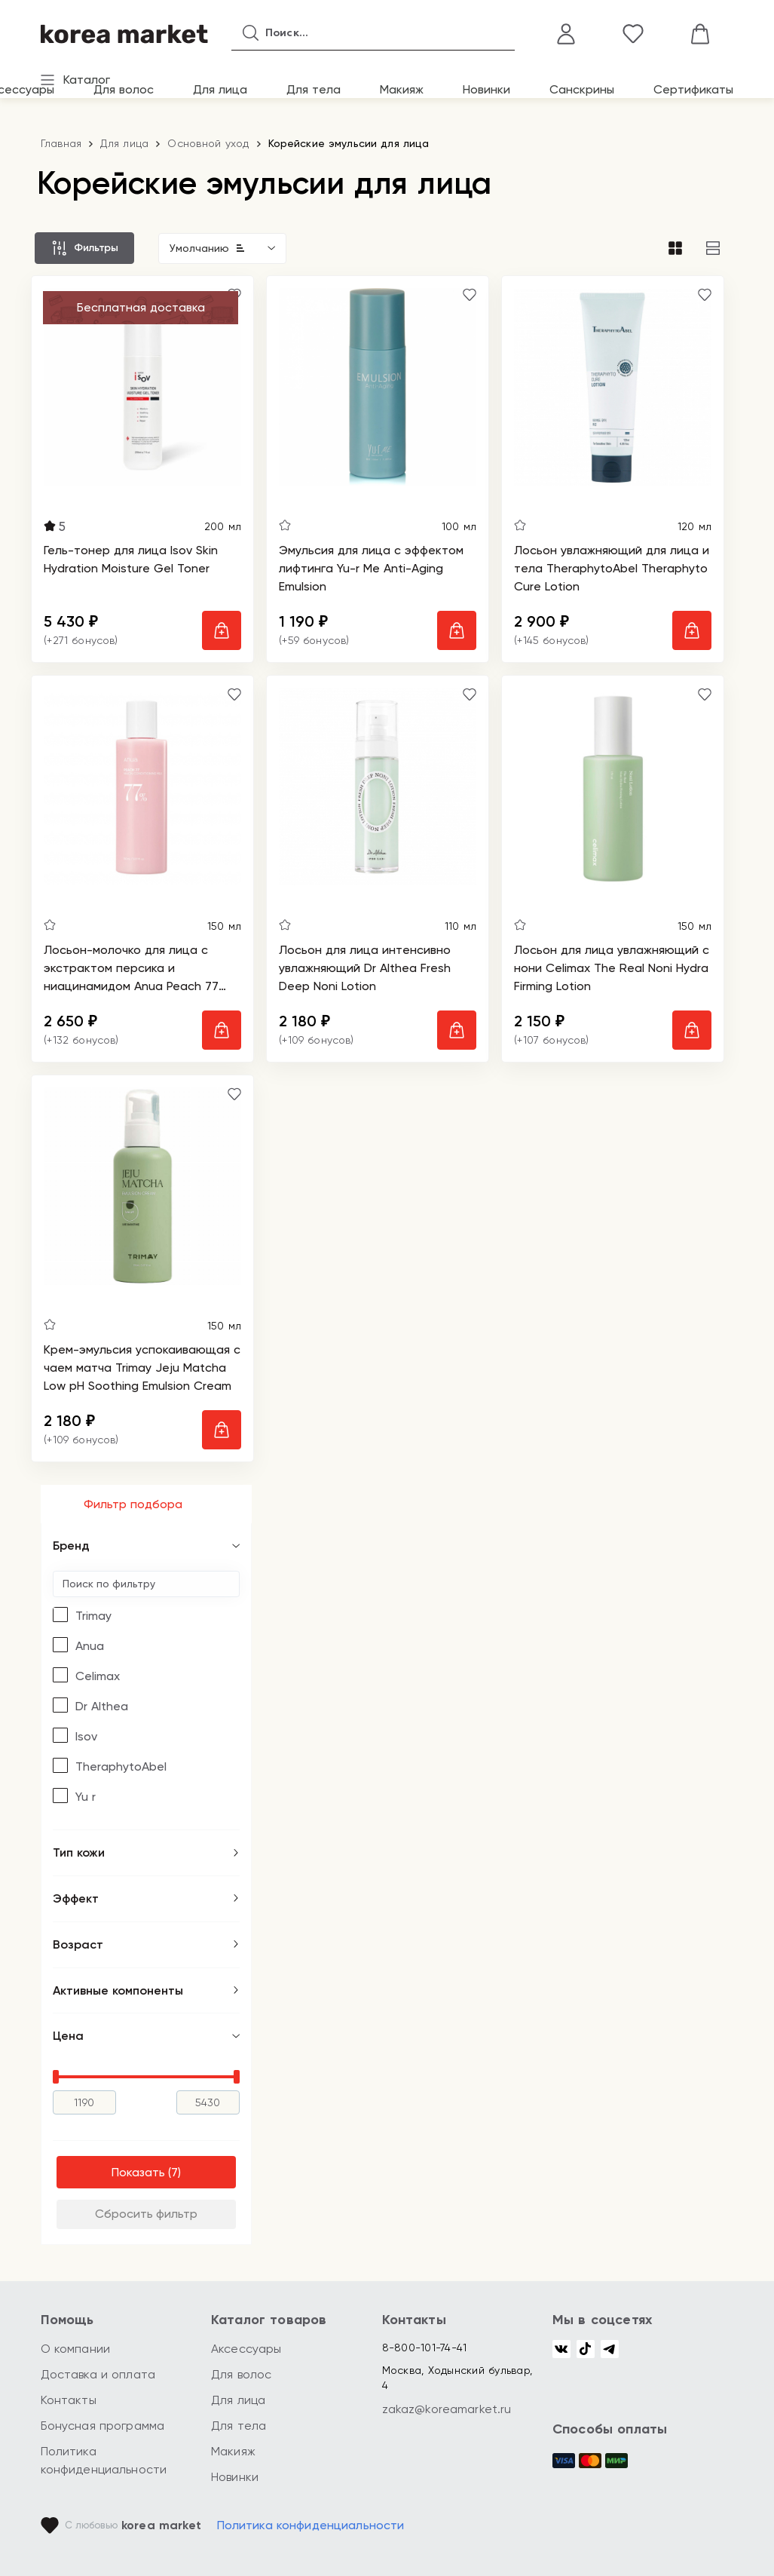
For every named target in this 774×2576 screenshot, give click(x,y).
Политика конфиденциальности (311, 2525)
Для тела (313, 89)
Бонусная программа (103, 2425)
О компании (76, 2348)
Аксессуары (246, 2348)
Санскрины (581, 89)
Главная (61, 143)
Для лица (220, 89)
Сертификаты (693, 89)
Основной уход (208, 143)
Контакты (68, 2400)
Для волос (123, 89)
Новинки (486, 89)
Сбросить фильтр (146, 2214)
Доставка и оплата (98, 2374)
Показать (138, 2172)
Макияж (402, 89)
